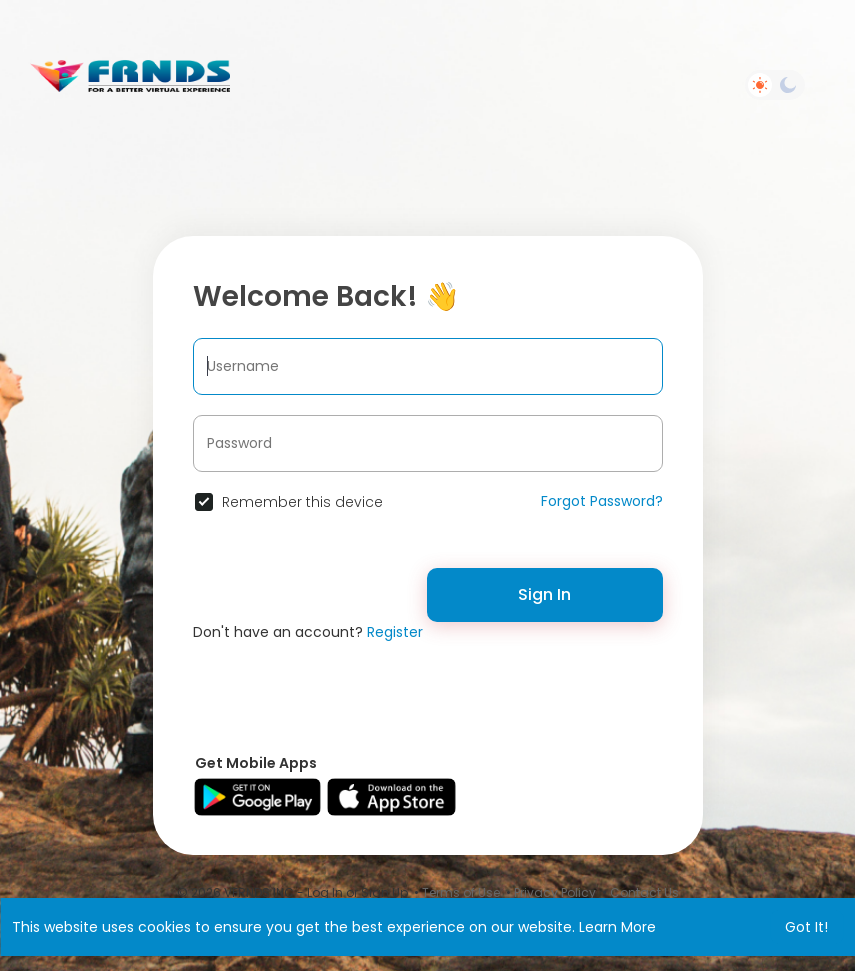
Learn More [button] (617, 927)
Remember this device (302, 502)
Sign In (544, 594)
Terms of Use (461, 892)
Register (395, 632)
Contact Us (644, 892)
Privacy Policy (555, 892)
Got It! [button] (806, 927)
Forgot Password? (602, 501)
